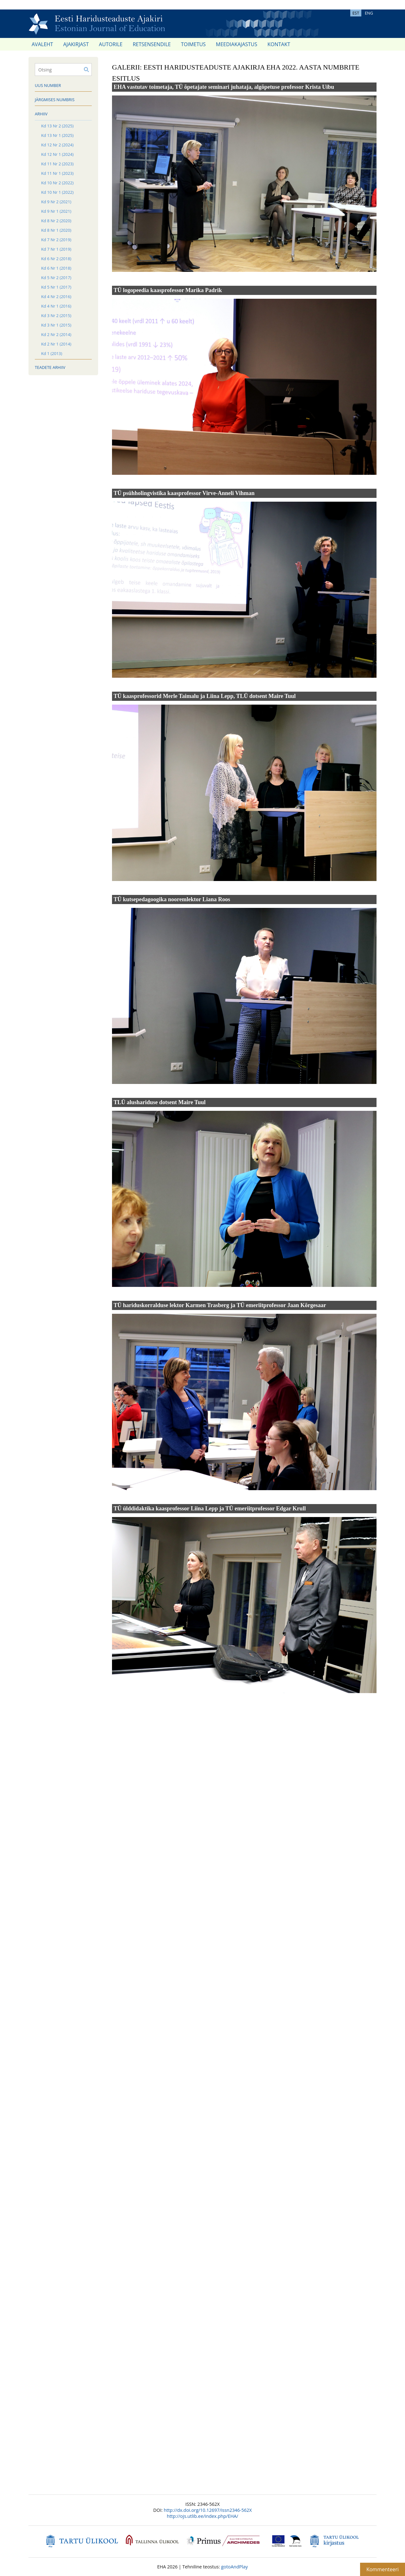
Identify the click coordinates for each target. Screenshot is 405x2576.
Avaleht (42, 44)
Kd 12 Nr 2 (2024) (57, 145)
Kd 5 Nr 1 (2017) (56, 287)
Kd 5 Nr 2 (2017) (56, 277)
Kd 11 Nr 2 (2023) (57, 164)
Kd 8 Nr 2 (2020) (56, 220)
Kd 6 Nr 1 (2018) (56, 268)
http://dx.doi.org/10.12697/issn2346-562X (208, 2510)
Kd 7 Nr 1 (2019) (56, 249)
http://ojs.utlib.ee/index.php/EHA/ (202, 2516)
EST (355, 13)
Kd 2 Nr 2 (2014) (56, 334)
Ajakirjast (76, 44)
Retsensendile (152, 44)
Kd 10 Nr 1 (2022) (57, 192)
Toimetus (193, 44)
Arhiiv (41, 114)
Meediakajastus (236, 44)
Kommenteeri (382, 2569)
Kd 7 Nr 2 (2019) (56, 239)
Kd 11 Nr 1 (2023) (57, 173)
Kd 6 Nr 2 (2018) (56, 258)
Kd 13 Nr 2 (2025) (57, 126)
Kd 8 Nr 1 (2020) (56, 230)
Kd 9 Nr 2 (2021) (56, 202)
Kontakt (278, 44)
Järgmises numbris (55, 99)
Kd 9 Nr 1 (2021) (56, 211)
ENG (369, 13)
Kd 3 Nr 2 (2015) (56, 315)
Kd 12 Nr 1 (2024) (57, 154)
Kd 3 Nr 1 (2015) (56, 325)
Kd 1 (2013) (51, 353)
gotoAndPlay (234, 2567)
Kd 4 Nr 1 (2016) (56, 306)
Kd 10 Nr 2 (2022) (57, 183)
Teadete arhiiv (50, 367)
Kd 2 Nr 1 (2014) (56, 344)
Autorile (111, 44)
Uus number (48, 85)
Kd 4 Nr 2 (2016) (56, 296)
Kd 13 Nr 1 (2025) (57, 135)
